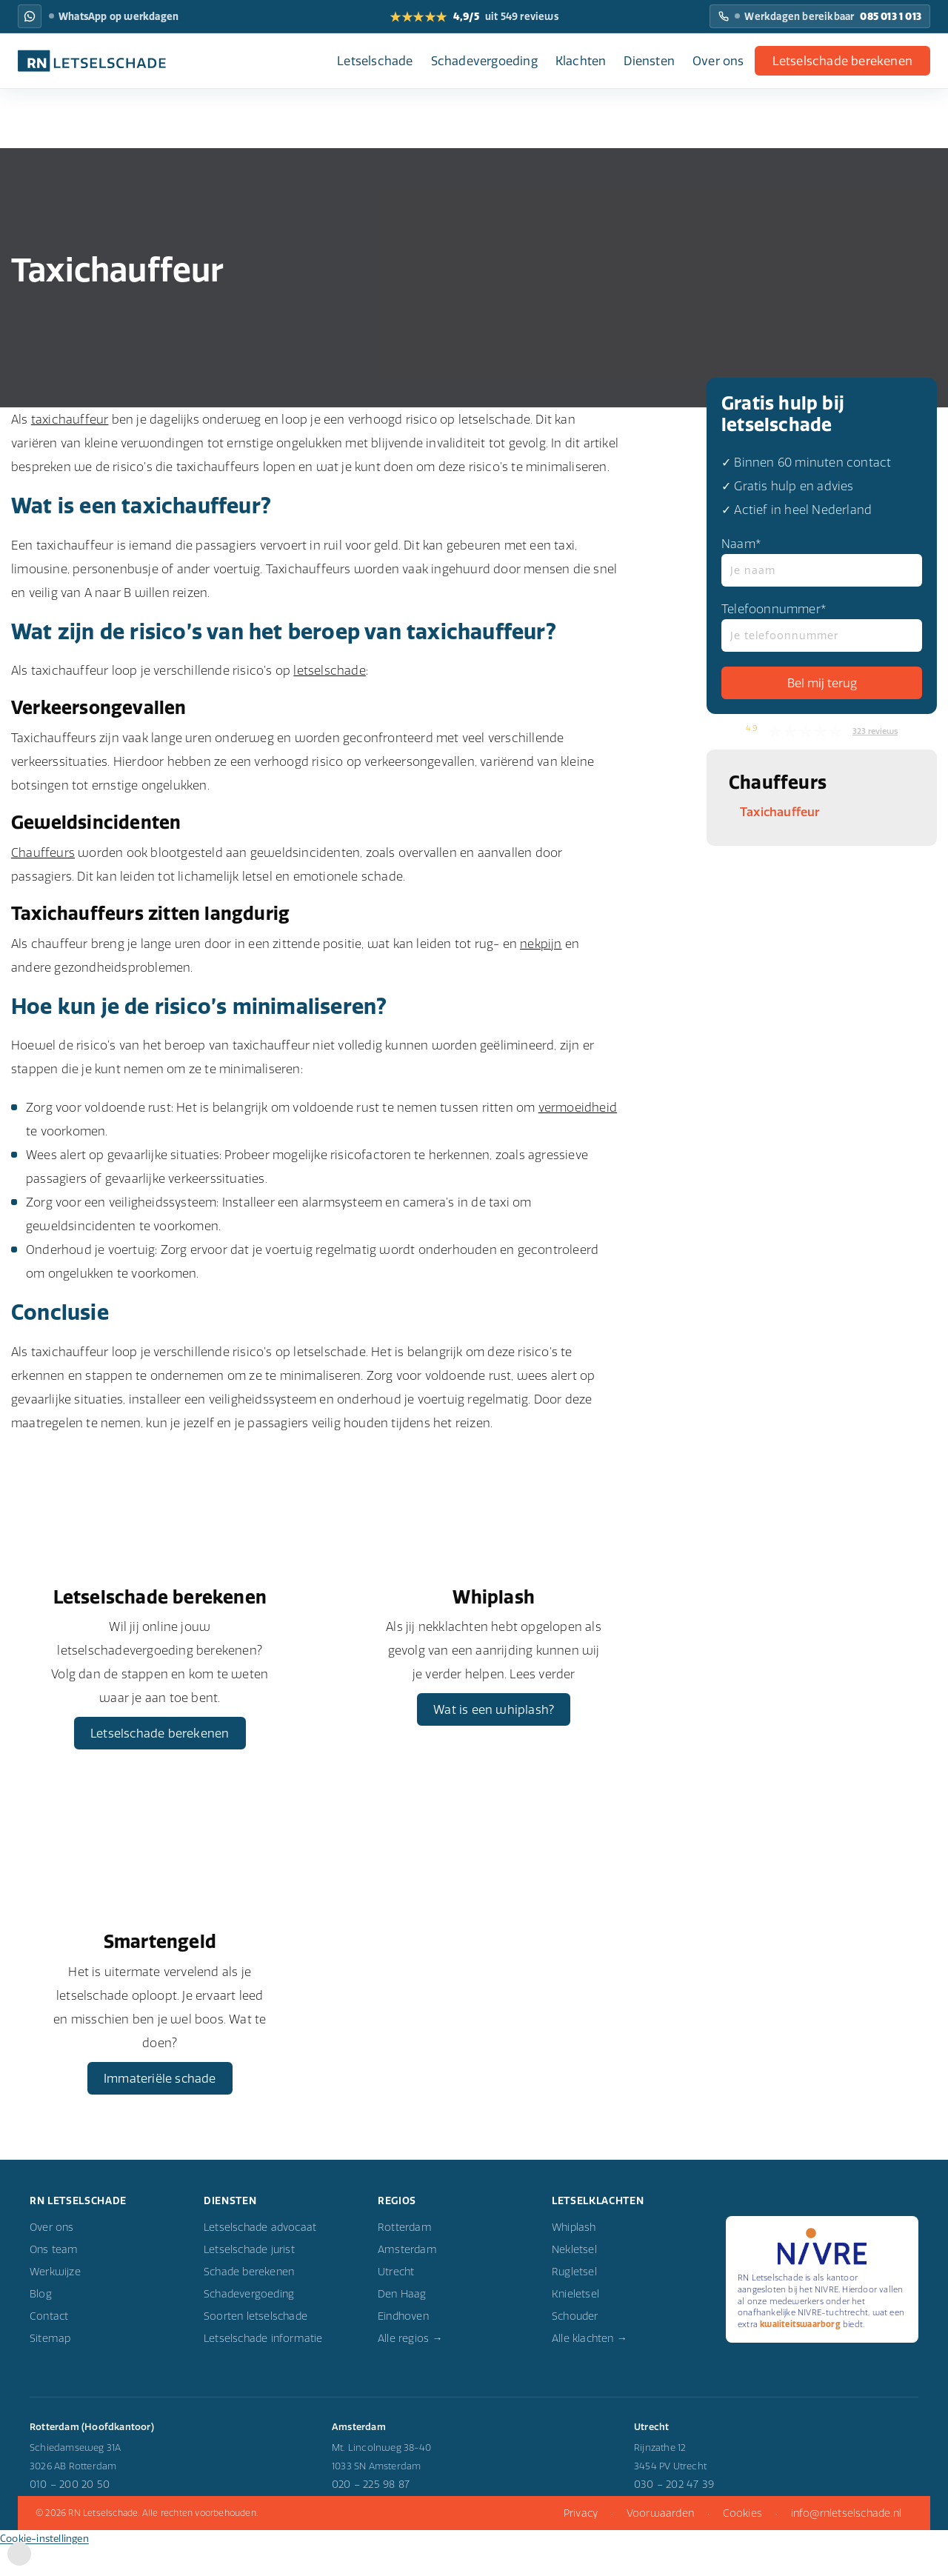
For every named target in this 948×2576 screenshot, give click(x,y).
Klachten (581, 60)
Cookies (742, 2544)
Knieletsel (575, 2325)
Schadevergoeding (484, 60)
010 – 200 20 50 (70, 2516)
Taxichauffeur (780, 811)
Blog (41, 2325)
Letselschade (375, 60)
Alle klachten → (589, 2370)
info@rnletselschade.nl (846, 2544)
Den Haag (402, 2325)
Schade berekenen (249, 2303)
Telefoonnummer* (821, 626)
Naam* (821, 561)
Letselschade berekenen (842, 60)
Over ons (718, 60)
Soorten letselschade (255, 2348)
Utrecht (396, 2303)
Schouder (575, 2348)
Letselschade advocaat (260, 2259)
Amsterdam (407, 2281)
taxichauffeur (70, 419)
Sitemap (50, 2370)
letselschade (329, 670)
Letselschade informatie (263, 2370)
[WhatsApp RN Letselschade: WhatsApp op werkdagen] (29, 16)
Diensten (649, 60)
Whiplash (574, 2259)
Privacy (581, 2544)
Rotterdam (405, 2259)
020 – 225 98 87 (371, 2516)
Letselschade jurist (249, 2281)
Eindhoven (403, 2348)
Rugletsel (574, 2303)
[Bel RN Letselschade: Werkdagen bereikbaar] (820, 16)
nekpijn (540, 943)
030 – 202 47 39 (674, 2516)
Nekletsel (574, 2281)
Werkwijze (55, 2303)
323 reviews (875, 731)
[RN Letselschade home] (92, 61)
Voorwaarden (660, 2544)
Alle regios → (410, 2370)
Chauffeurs (43, 852)
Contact (49, 2348)
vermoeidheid (577, 1107)
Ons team (54, 2281)
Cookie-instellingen (44, 2569)
